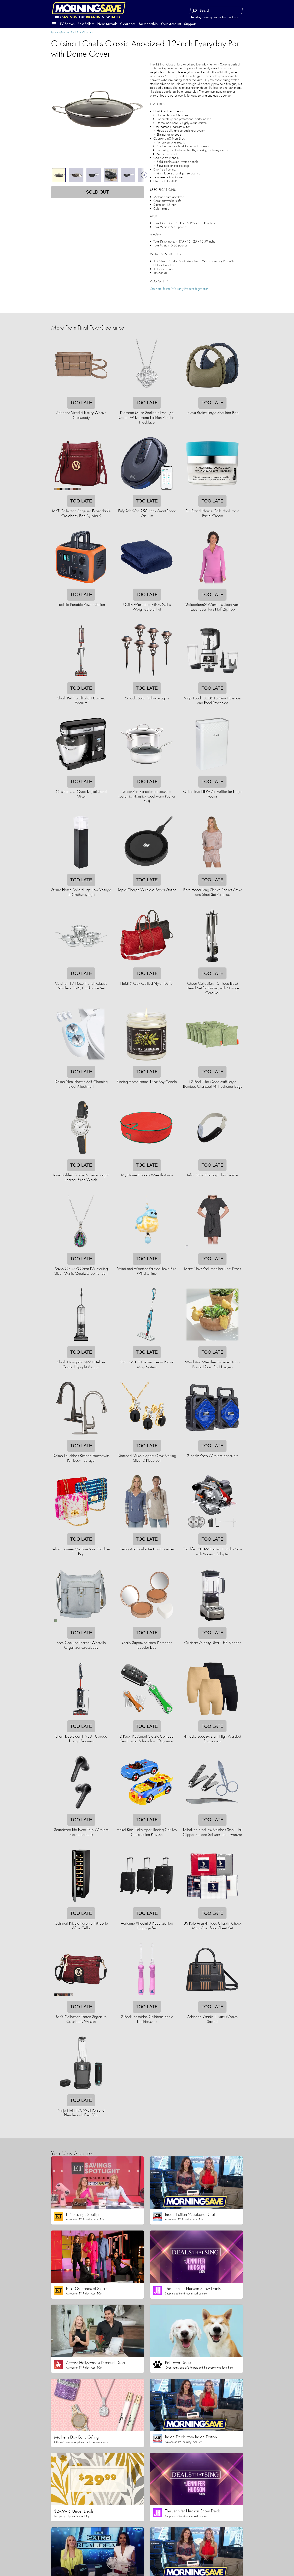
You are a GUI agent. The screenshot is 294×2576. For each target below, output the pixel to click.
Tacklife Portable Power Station (81, 604)
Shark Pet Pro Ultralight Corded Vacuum (81, 700)
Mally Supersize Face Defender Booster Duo (147, 1645)
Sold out (97, 192)
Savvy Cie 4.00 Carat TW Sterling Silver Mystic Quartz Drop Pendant (81, 1271)
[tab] (59, 175)
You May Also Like (72, 2153)
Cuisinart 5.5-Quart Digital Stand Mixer (81, 794)
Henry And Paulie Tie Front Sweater (146, 1549)
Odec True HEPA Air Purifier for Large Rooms (212, 794)
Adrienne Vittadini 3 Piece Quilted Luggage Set (147, 1925)
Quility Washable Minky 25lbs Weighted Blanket (147, 607)
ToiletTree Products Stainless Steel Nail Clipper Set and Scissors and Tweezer (212, 1832)
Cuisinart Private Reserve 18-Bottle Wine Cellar (81, 1925)
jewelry (208, 17)
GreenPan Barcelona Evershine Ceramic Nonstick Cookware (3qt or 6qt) (146, 796)
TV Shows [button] (67, 23)
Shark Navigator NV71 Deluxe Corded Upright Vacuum (81, 1364)
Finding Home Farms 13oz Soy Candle (147, 1081)
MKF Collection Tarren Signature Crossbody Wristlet (81, 2019)
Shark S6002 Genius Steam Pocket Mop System (146, 1364)
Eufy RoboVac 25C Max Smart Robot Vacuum (147, 513)
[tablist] (97, 175)
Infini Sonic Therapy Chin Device (212, 1175)
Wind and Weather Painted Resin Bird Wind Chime (146, 1271)
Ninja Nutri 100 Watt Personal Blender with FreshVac (81, 2112)
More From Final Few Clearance (87, 327)
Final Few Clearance (82, 32)
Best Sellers (85, 23)
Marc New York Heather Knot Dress (212, 1268)
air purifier (220, 17)
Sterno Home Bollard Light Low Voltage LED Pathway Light (81, 892)
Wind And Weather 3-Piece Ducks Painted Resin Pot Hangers (212, 1364)
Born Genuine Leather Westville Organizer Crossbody (81, 1645)
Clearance (128, 23)
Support (190, 23)
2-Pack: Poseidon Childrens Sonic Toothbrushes (147, 2019)
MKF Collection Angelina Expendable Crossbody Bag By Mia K (81, 513)
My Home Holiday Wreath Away (147, 1175)
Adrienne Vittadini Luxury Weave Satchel (212, 2019)
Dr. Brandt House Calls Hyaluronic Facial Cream (212, 513)
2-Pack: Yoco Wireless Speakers (212, 1455)
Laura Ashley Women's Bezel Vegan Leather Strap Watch (81, 1177)
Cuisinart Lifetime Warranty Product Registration (179, 288)
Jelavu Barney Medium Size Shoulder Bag (81, 1551)
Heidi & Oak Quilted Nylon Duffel (146, 983)
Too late (81, 402)
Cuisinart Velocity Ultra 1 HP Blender (212, 1642)
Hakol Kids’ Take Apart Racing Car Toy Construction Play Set (147, 1832)
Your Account (171, 23)
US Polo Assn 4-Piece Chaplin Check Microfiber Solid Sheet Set (212, 1925)
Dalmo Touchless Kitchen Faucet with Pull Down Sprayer (81, 1458)
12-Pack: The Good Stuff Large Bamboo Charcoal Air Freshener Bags (212, 1084)
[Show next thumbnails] (144, 175)
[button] (54, 24)
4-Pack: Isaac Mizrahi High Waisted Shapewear (212, 1738)
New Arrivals (107, 23)
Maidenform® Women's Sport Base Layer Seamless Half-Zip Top (212, 607)
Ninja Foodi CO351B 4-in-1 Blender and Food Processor (212, 700)
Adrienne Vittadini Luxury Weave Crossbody (81, 415)
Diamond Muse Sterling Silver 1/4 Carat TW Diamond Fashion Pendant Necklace (146, 417)
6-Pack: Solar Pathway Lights (147, 698)
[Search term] (217, 10)
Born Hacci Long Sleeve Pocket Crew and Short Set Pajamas (212, 892)
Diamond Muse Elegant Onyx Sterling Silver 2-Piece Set (147, 1458)
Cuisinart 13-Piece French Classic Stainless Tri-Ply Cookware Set (81, 986)
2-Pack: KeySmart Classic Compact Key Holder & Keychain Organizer (146, 1738)
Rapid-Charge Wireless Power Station (146, 889)
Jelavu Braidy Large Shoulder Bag (212, 412)
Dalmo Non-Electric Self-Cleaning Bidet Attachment (81, 1084)
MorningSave (58, 32)
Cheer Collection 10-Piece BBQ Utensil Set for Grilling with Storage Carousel (212, 988)
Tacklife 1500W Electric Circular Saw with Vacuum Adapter (212, 1551)
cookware (233, 17)
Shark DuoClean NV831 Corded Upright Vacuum (81, 1738)
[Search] (194, 10)
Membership (148, 23)
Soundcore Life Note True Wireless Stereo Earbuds (81, 1832)
